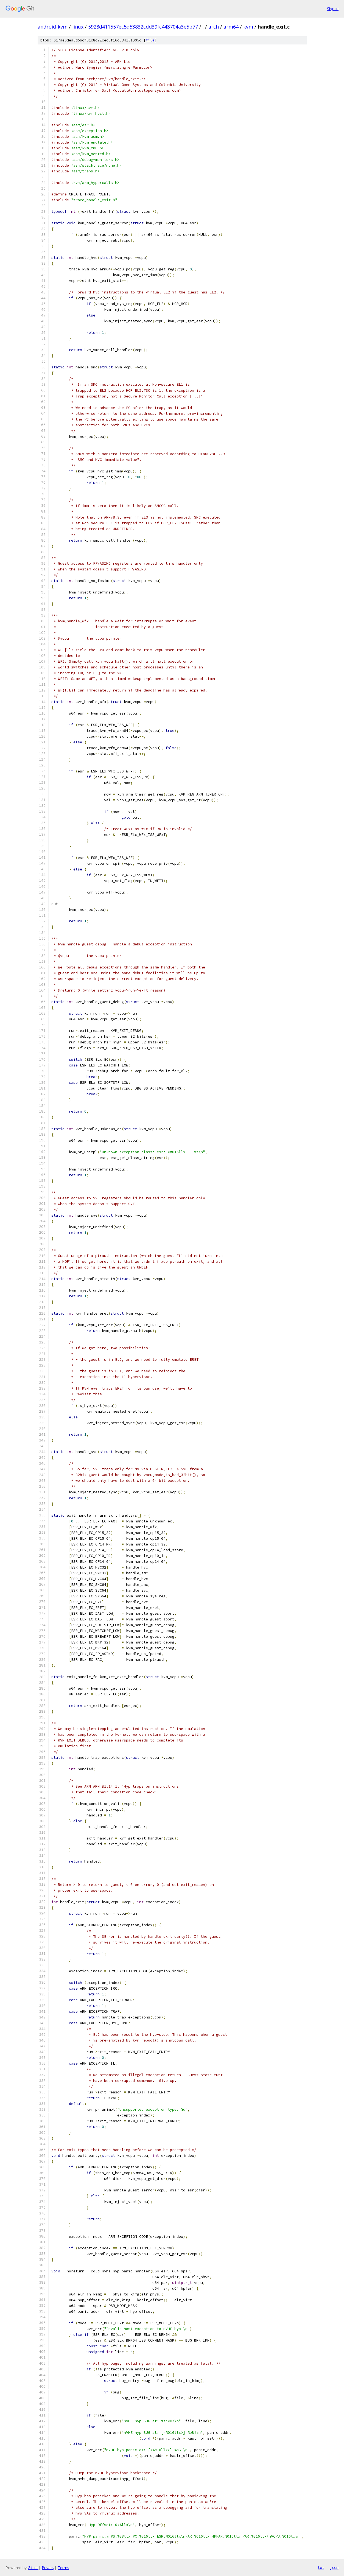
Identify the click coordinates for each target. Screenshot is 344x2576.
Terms (63, 2567)
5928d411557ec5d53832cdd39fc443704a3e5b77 (143, 26)
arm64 (231, 26)
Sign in (333, 8)
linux (77, 26)
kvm (248, 26)
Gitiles (33, 2567)
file (150, 40)
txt (321, 2567)
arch (213, 26)
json (334, 2567)
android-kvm (53, 26)
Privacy (48, 2567)
